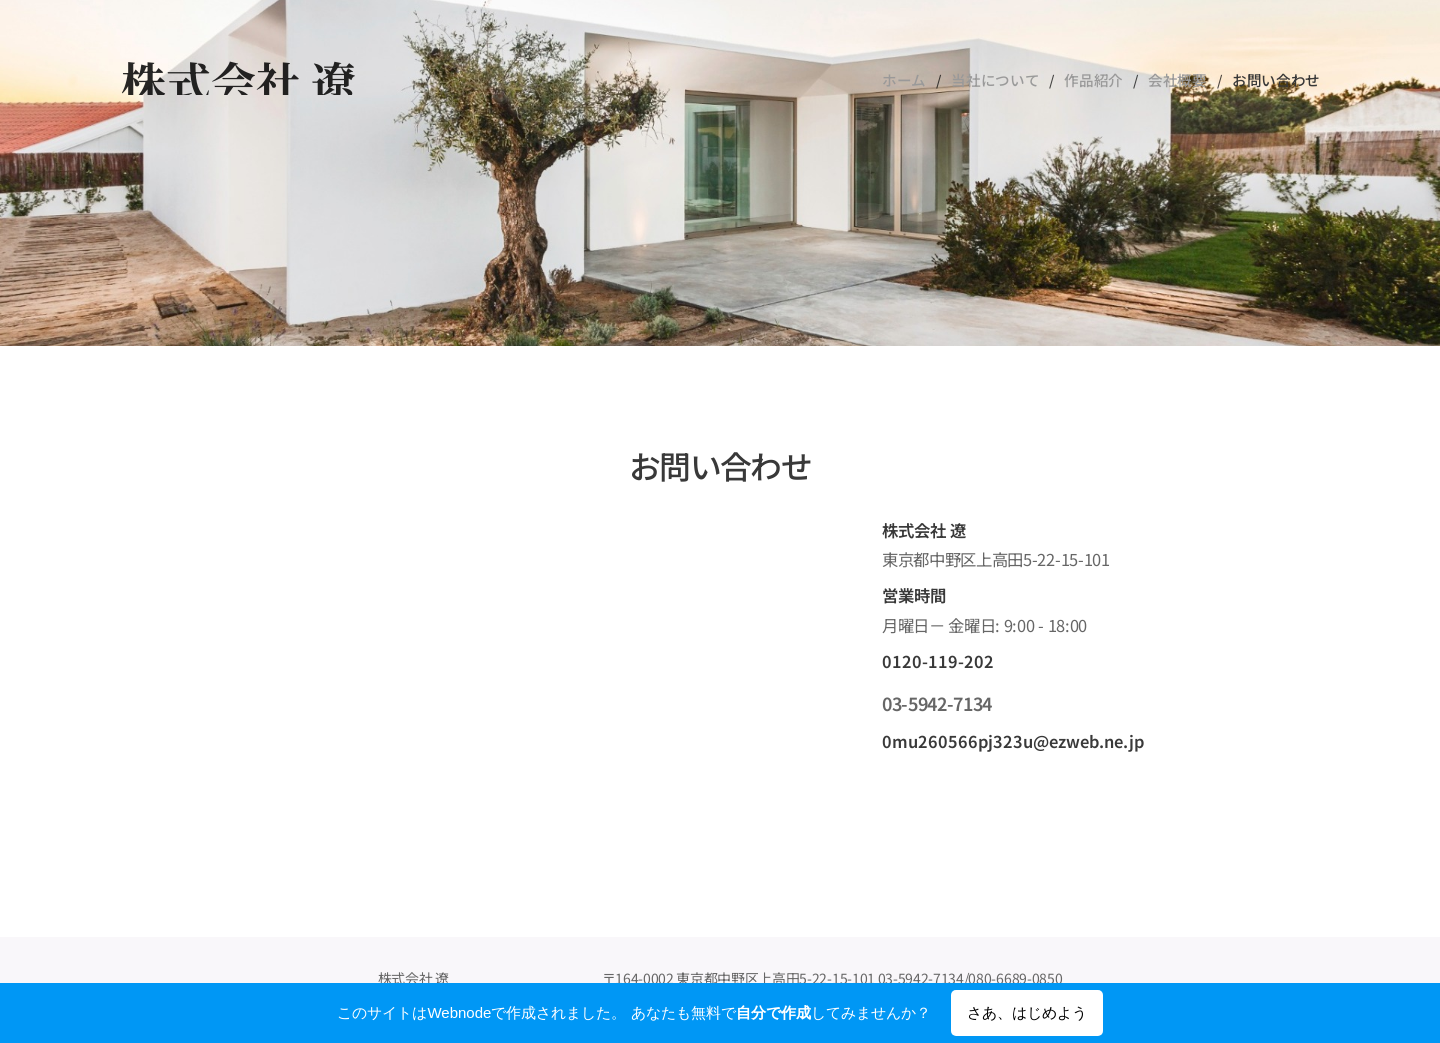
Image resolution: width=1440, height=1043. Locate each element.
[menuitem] (924, 80)
